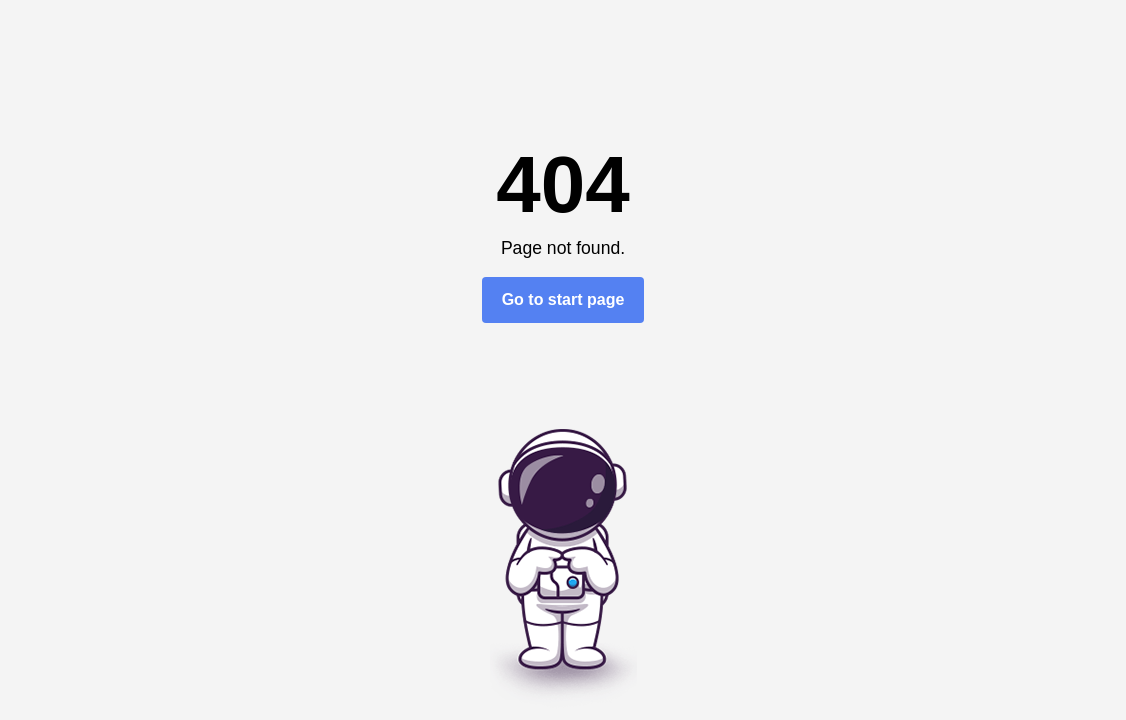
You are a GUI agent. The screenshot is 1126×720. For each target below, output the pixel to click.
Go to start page (563, 299)
